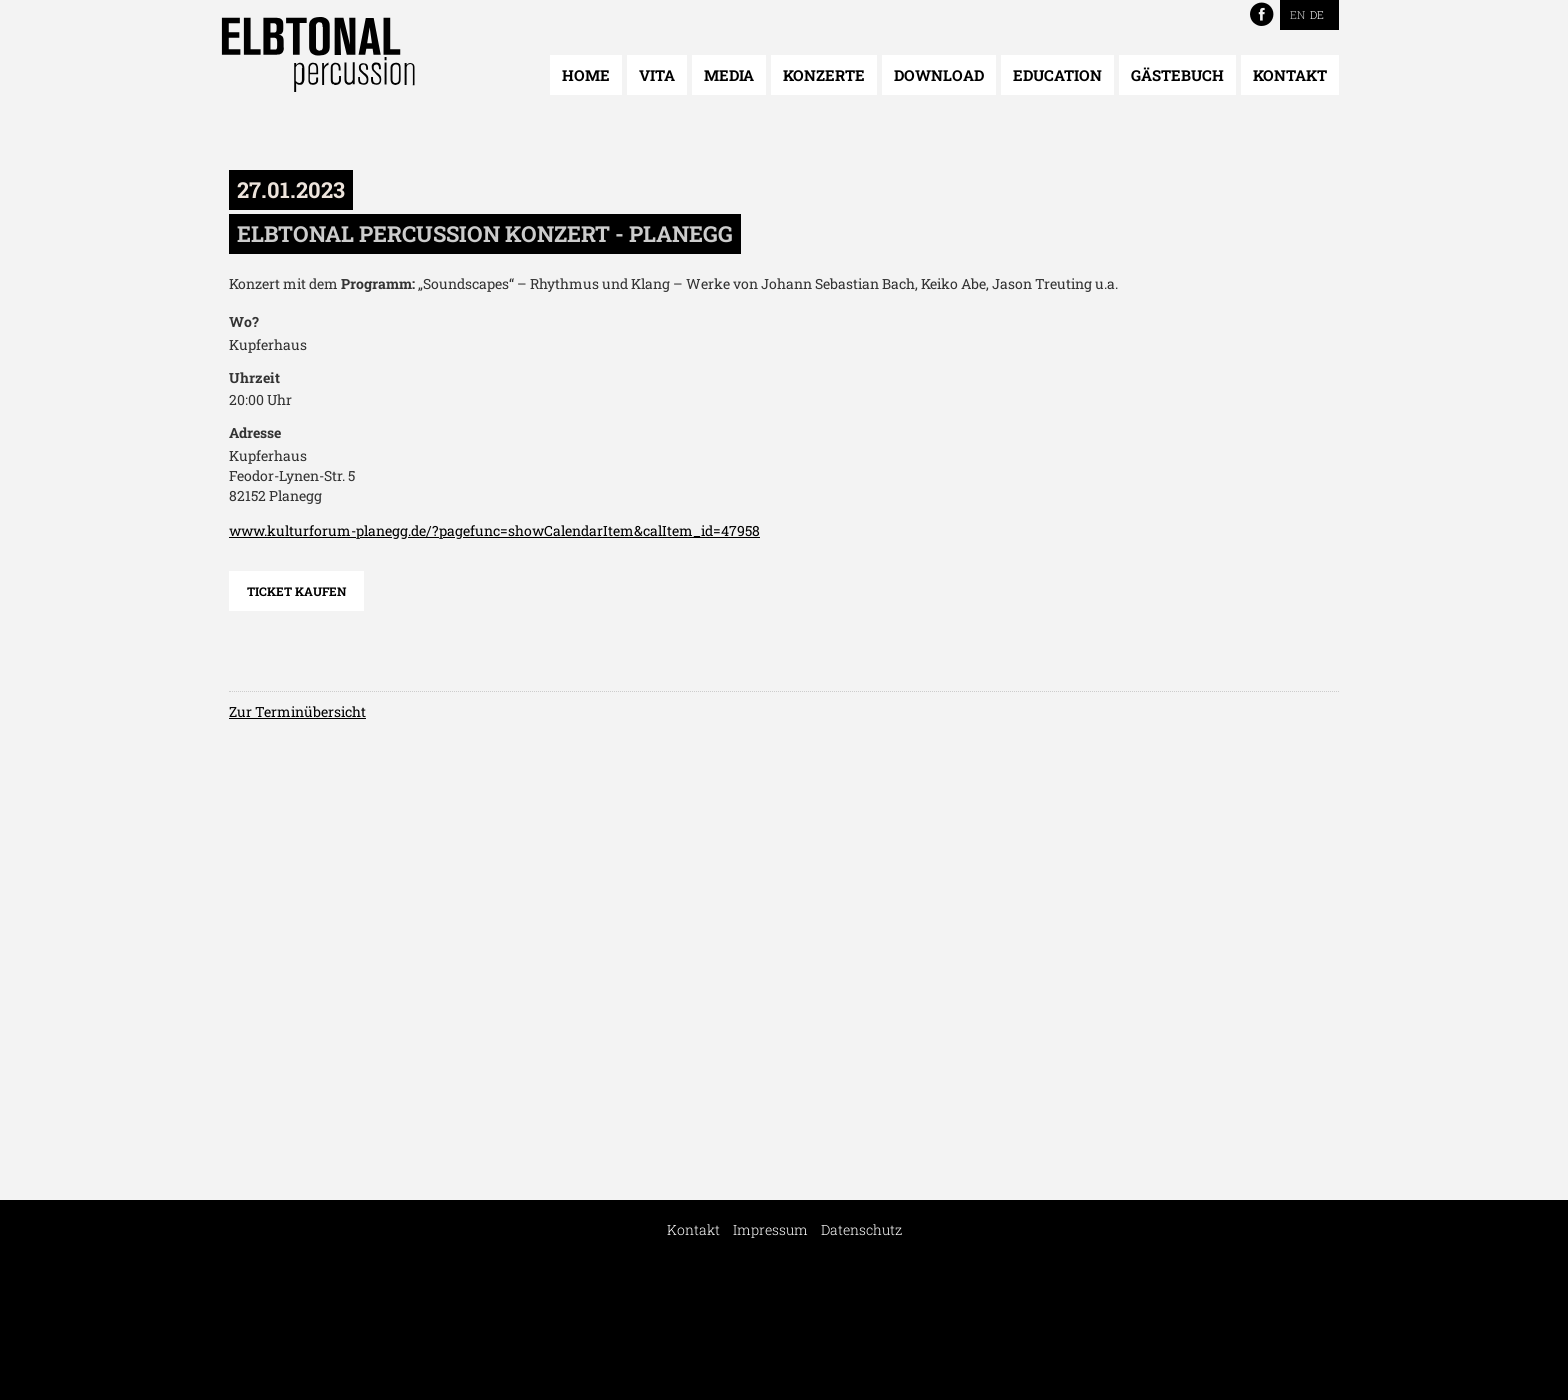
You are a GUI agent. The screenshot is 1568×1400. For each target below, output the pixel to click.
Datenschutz (861, 1229)
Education (1057, 75)
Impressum (770, 1229)
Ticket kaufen (296, 591)
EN (1297, 14)
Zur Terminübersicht (297, 711)
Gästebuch (1177, 75)
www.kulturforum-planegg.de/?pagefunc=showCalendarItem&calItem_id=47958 (494, 530)
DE (1317, 14)
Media (729, 75)
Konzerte (824, 75)
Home (586, 75)
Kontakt (1290, 75)
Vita (657, 75)
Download (939, 75)
